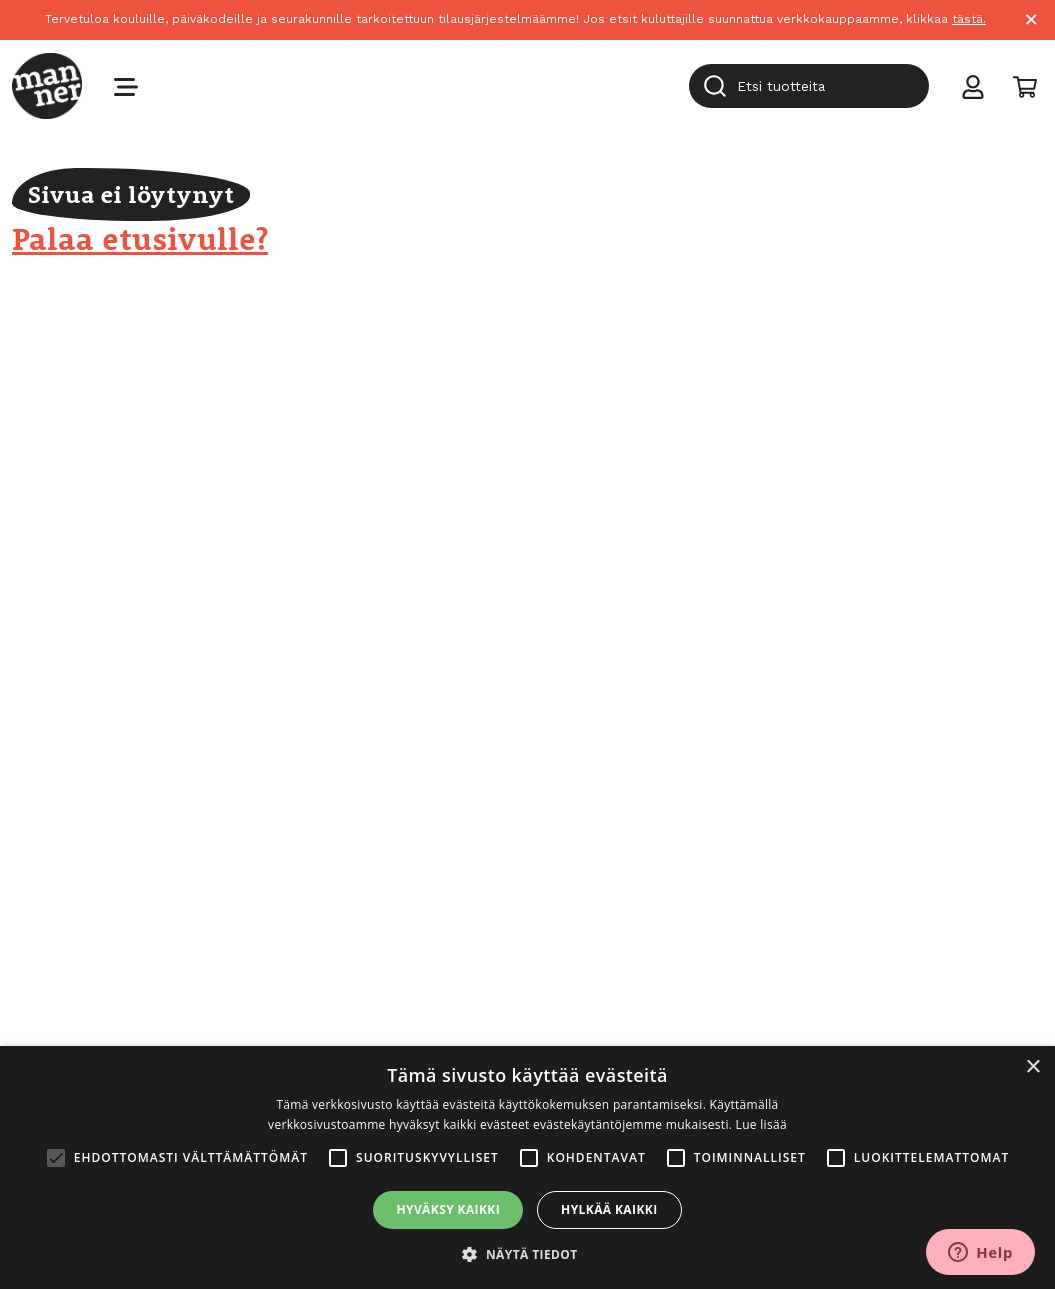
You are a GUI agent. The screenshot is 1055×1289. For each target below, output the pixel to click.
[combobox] (809, 86)
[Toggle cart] (1025, 86)
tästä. (969, 19)
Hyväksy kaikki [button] (448, 1209)
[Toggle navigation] (126, 86)
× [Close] (1031, 19)
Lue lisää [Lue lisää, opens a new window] (761, 1124)
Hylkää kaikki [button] (609, 1209)
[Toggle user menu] (973, 86)
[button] (527, 1254)
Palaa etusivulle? (140, 238)
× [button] (1032, 1067)
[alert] (527, 1167)
